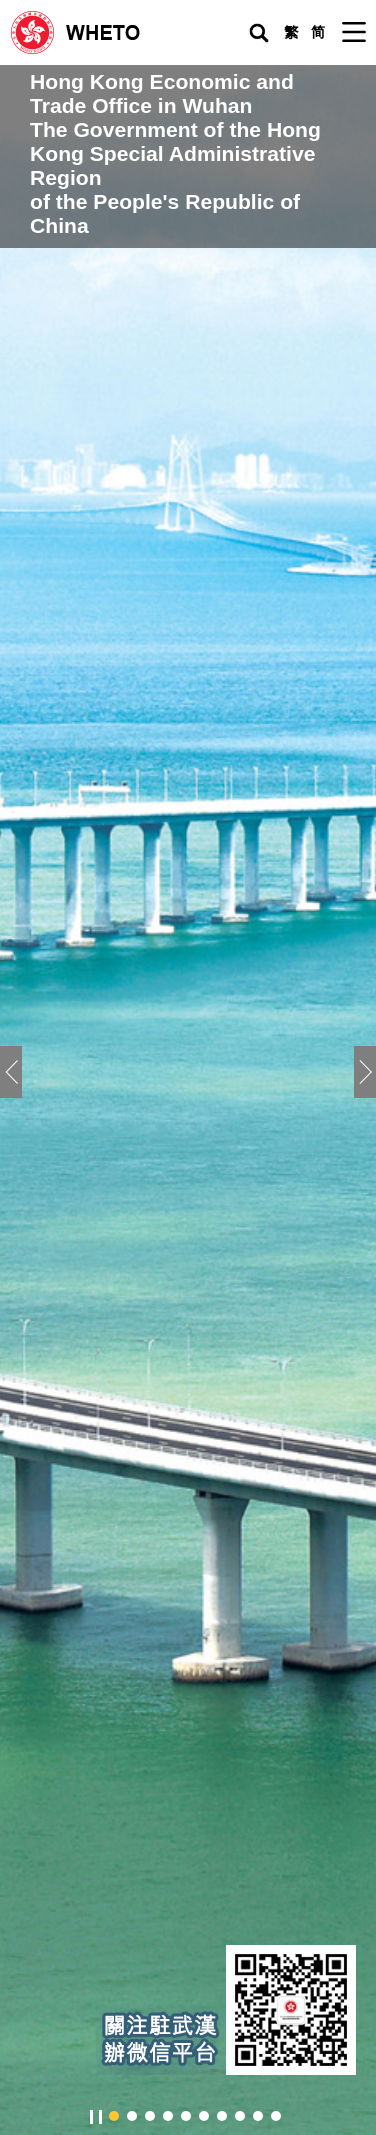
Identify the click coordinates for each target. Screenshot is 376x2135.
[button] (365, 1072)
